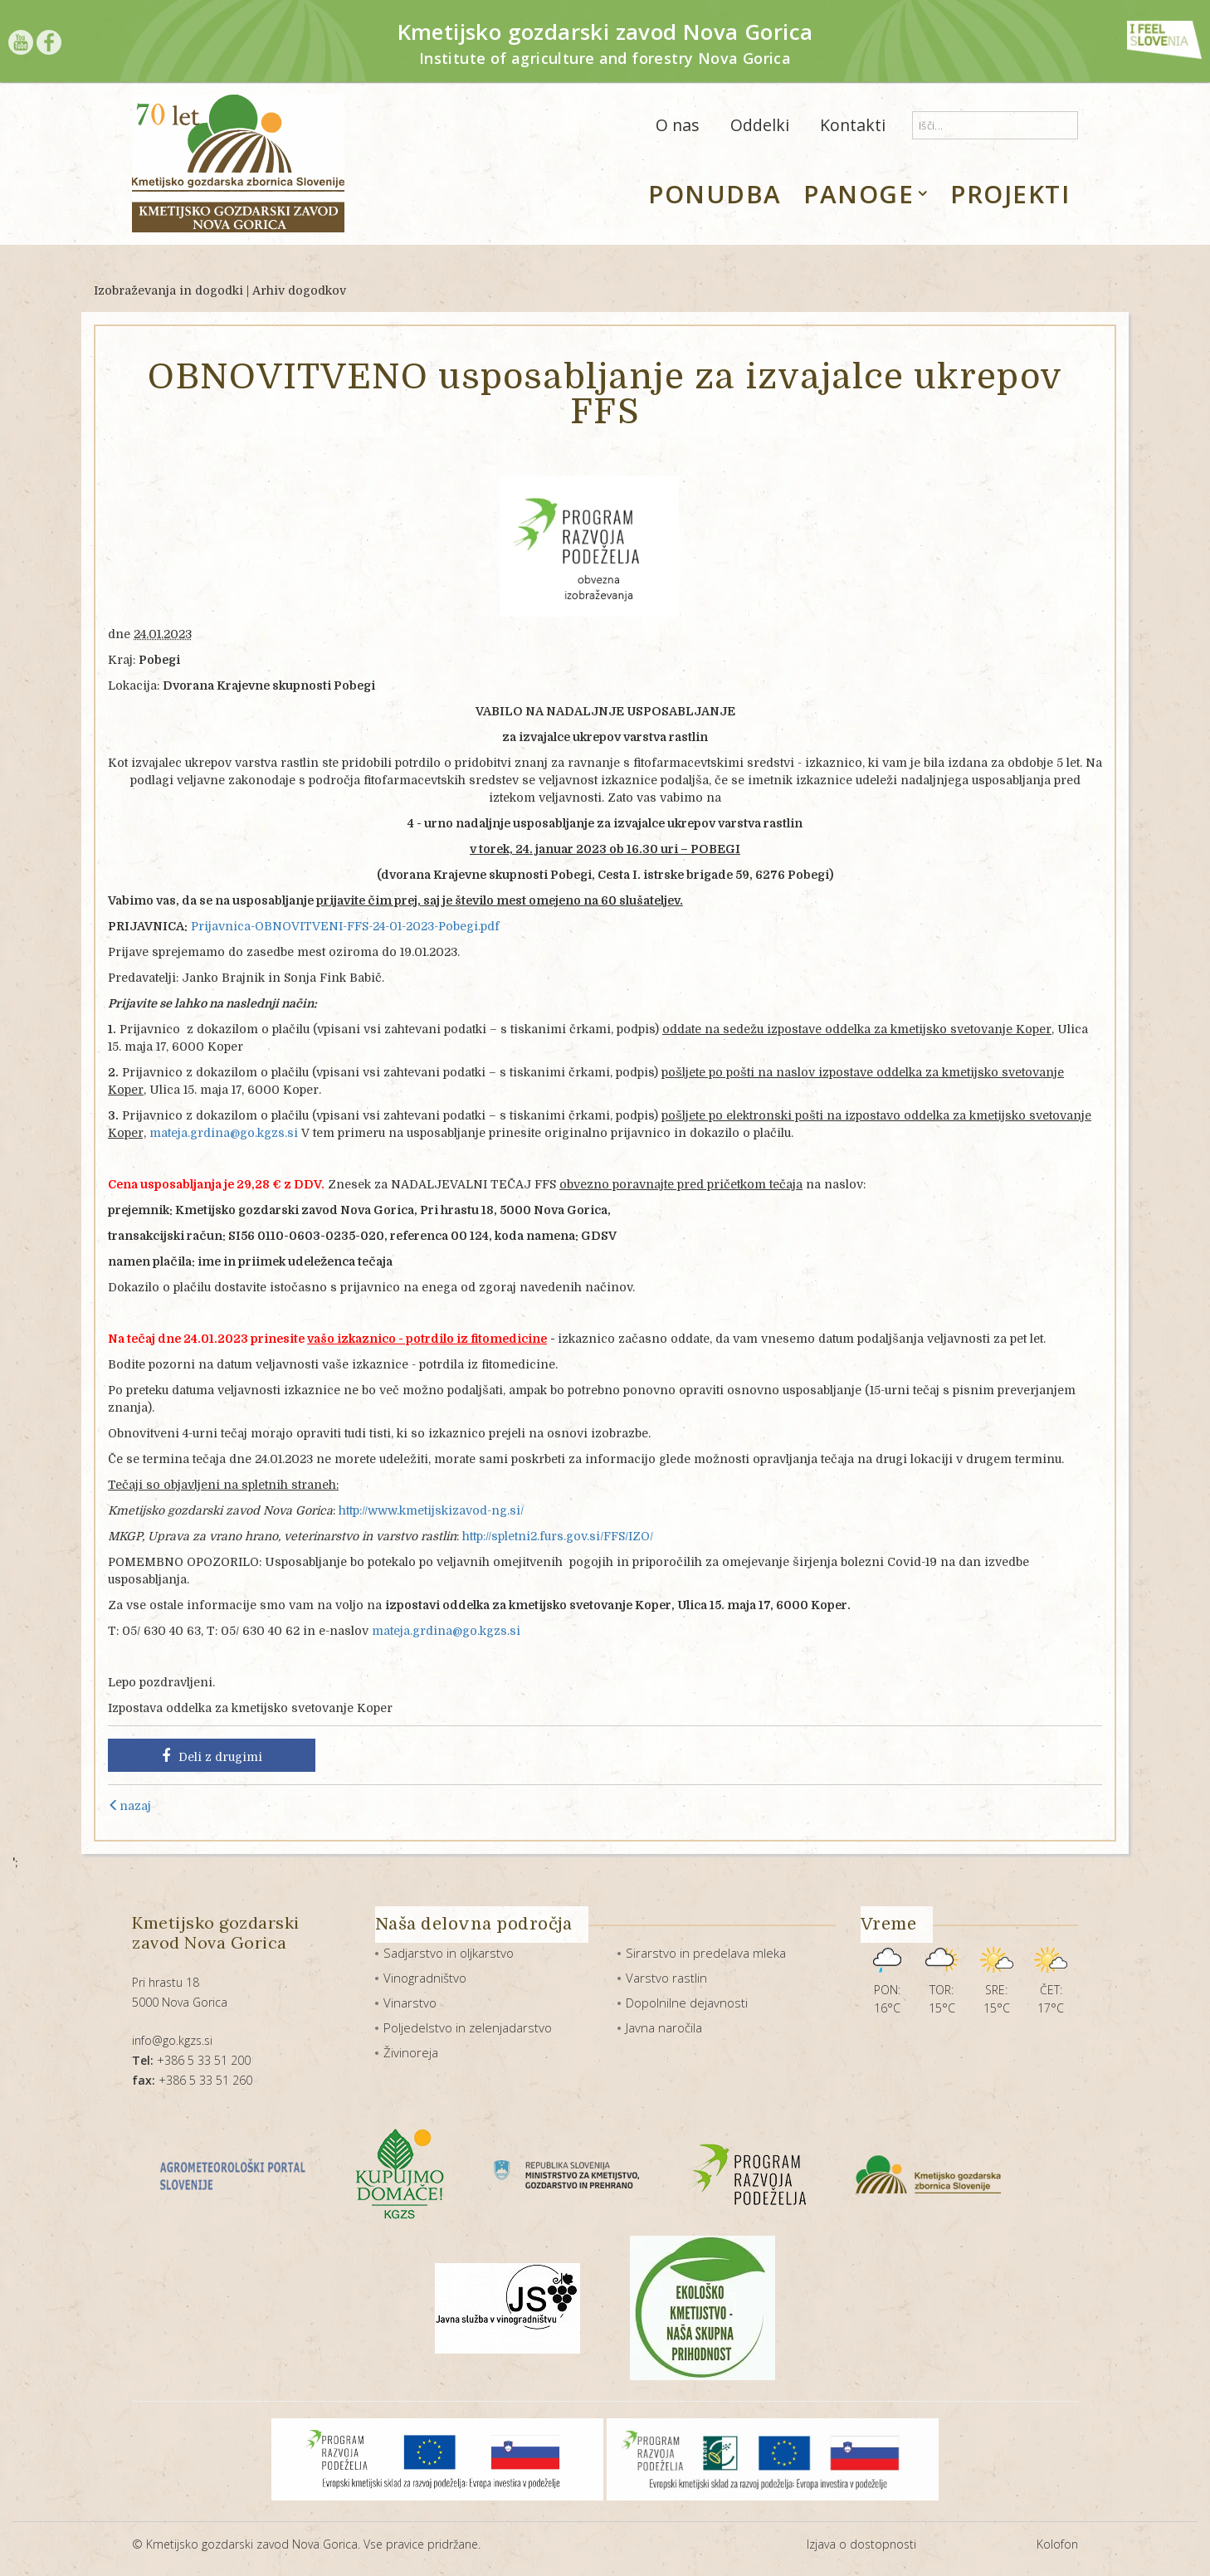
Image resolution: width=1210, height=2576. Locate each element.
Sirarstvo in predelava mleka (706, 1952)
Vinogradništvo (424, 1977)
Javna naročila (664, 2027)
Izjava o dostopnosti (861, 2544)
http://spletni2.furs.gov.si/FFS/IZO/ (557, 1536)
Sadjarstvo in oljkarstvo (448, 1952)
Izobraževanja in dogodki (168, 290)
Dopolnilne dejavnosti (687, 2002)
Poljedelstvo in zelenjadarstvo (467, 2027)
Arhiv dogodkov (299, 290)
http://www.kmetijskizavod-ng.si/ (431, 1510)
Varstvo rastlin (666, 1977)
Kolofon (1057, 2544)
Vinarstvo (410, 2002)
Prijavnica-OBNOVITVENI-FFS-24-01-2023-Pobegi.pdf (345, 926)
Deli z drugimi (212, 1756)
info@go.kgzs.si (172, 2040)
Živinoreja (410, 2052)
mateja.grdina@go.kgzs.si (223, 1132)
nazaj (129, 1805)
